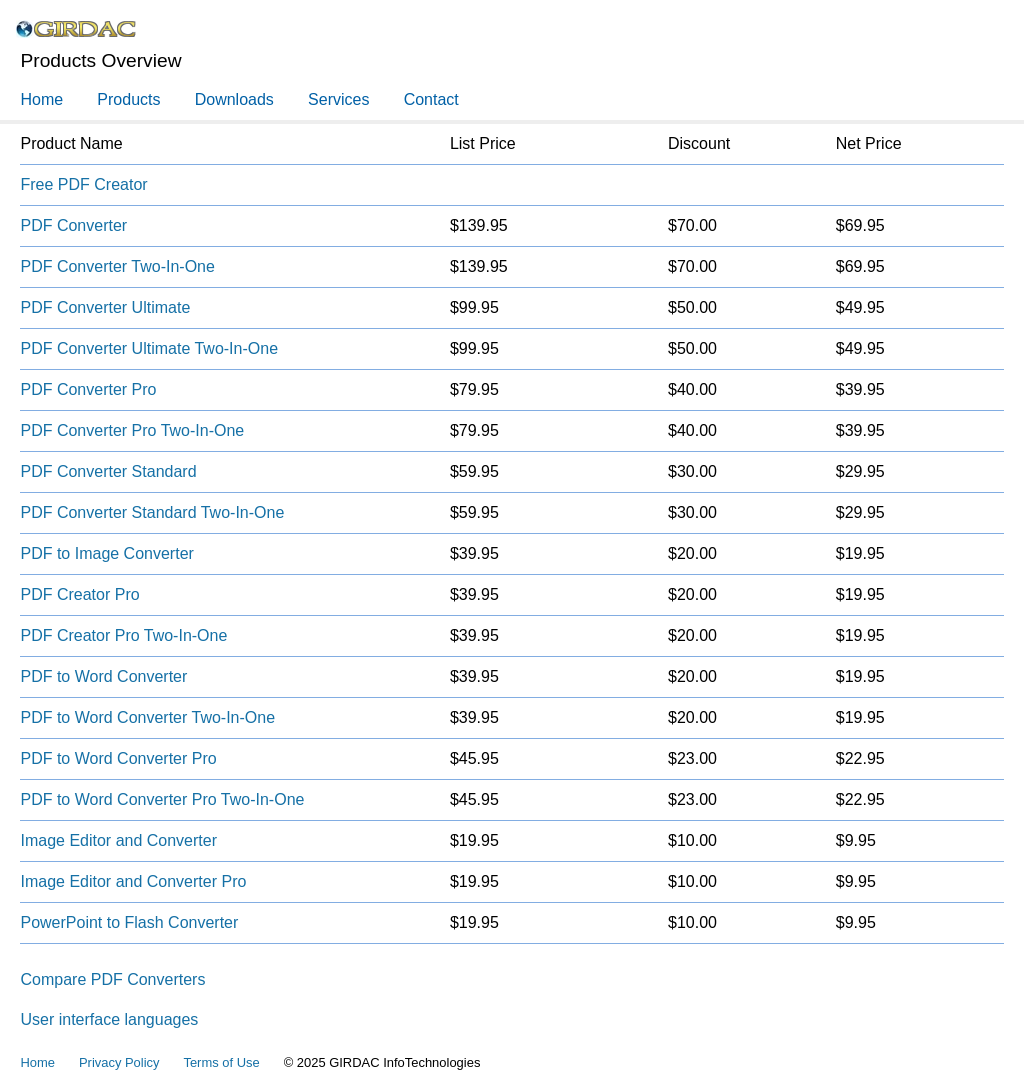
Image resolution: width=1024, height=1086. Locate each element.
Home (41, 99)
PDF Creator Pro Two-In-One (123, 635)
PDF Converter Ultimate (105, 307)
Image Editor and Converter (118, 840)
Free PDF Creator (83, 184)
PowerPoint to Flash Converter (129, 922)
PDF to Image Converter (106, 553)
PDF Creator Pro (79, 594)
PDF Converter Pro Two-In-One (132, 430)
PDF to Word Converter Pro (118, 758)
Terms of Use (221, 1062)
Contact (431, 99)
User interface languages (109, 1019)
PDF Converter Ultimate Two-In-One (149, 348)
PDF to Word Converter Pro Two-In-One (162, 799)
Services (338, 99)
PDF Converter (73, 225)
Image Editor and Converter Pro (133, 881)
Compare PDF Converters (112, 979)
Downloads (234, 99)
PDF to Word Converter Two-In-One (147, 717)
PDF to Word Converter (103, 676)
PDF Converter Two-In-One (117, 266)
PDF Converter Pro (88, 389)
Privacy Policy (119, 1062)
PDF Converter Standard (108, 471)
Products (128, 99)
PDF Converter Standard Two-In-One (152, 512)
